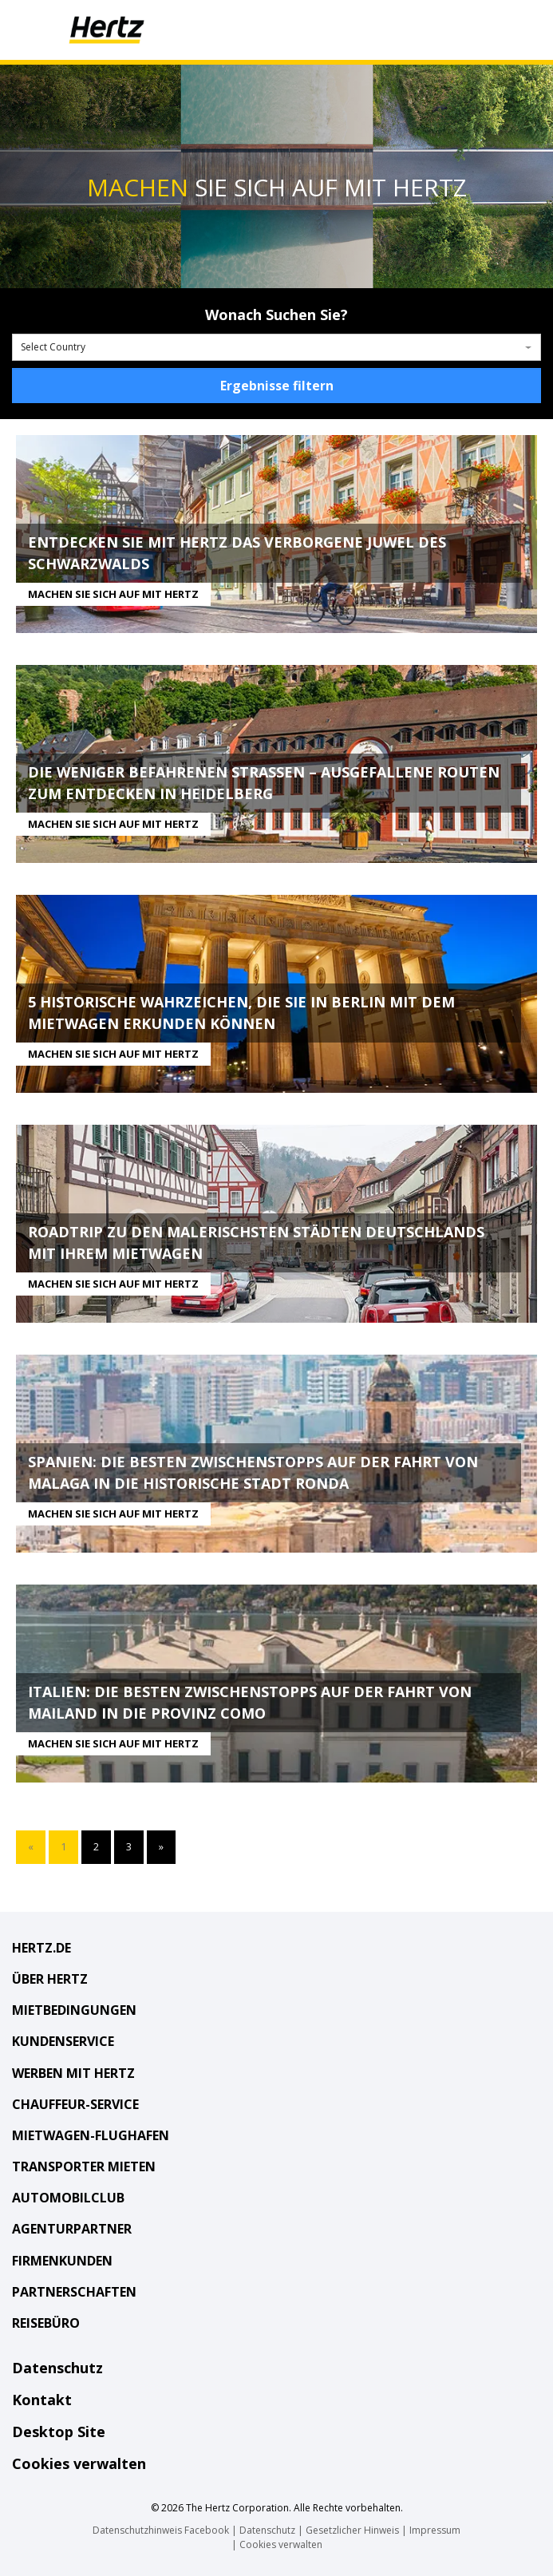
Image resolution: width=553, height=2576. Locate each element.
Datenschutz (57, 2367)
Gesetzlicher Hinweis (352, 2530)
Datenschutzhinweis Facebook (161, 2530)
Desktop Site (58, 2431)
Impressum (434, 2530)
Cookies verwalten (79, 2463)
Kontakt (42, 2399)
